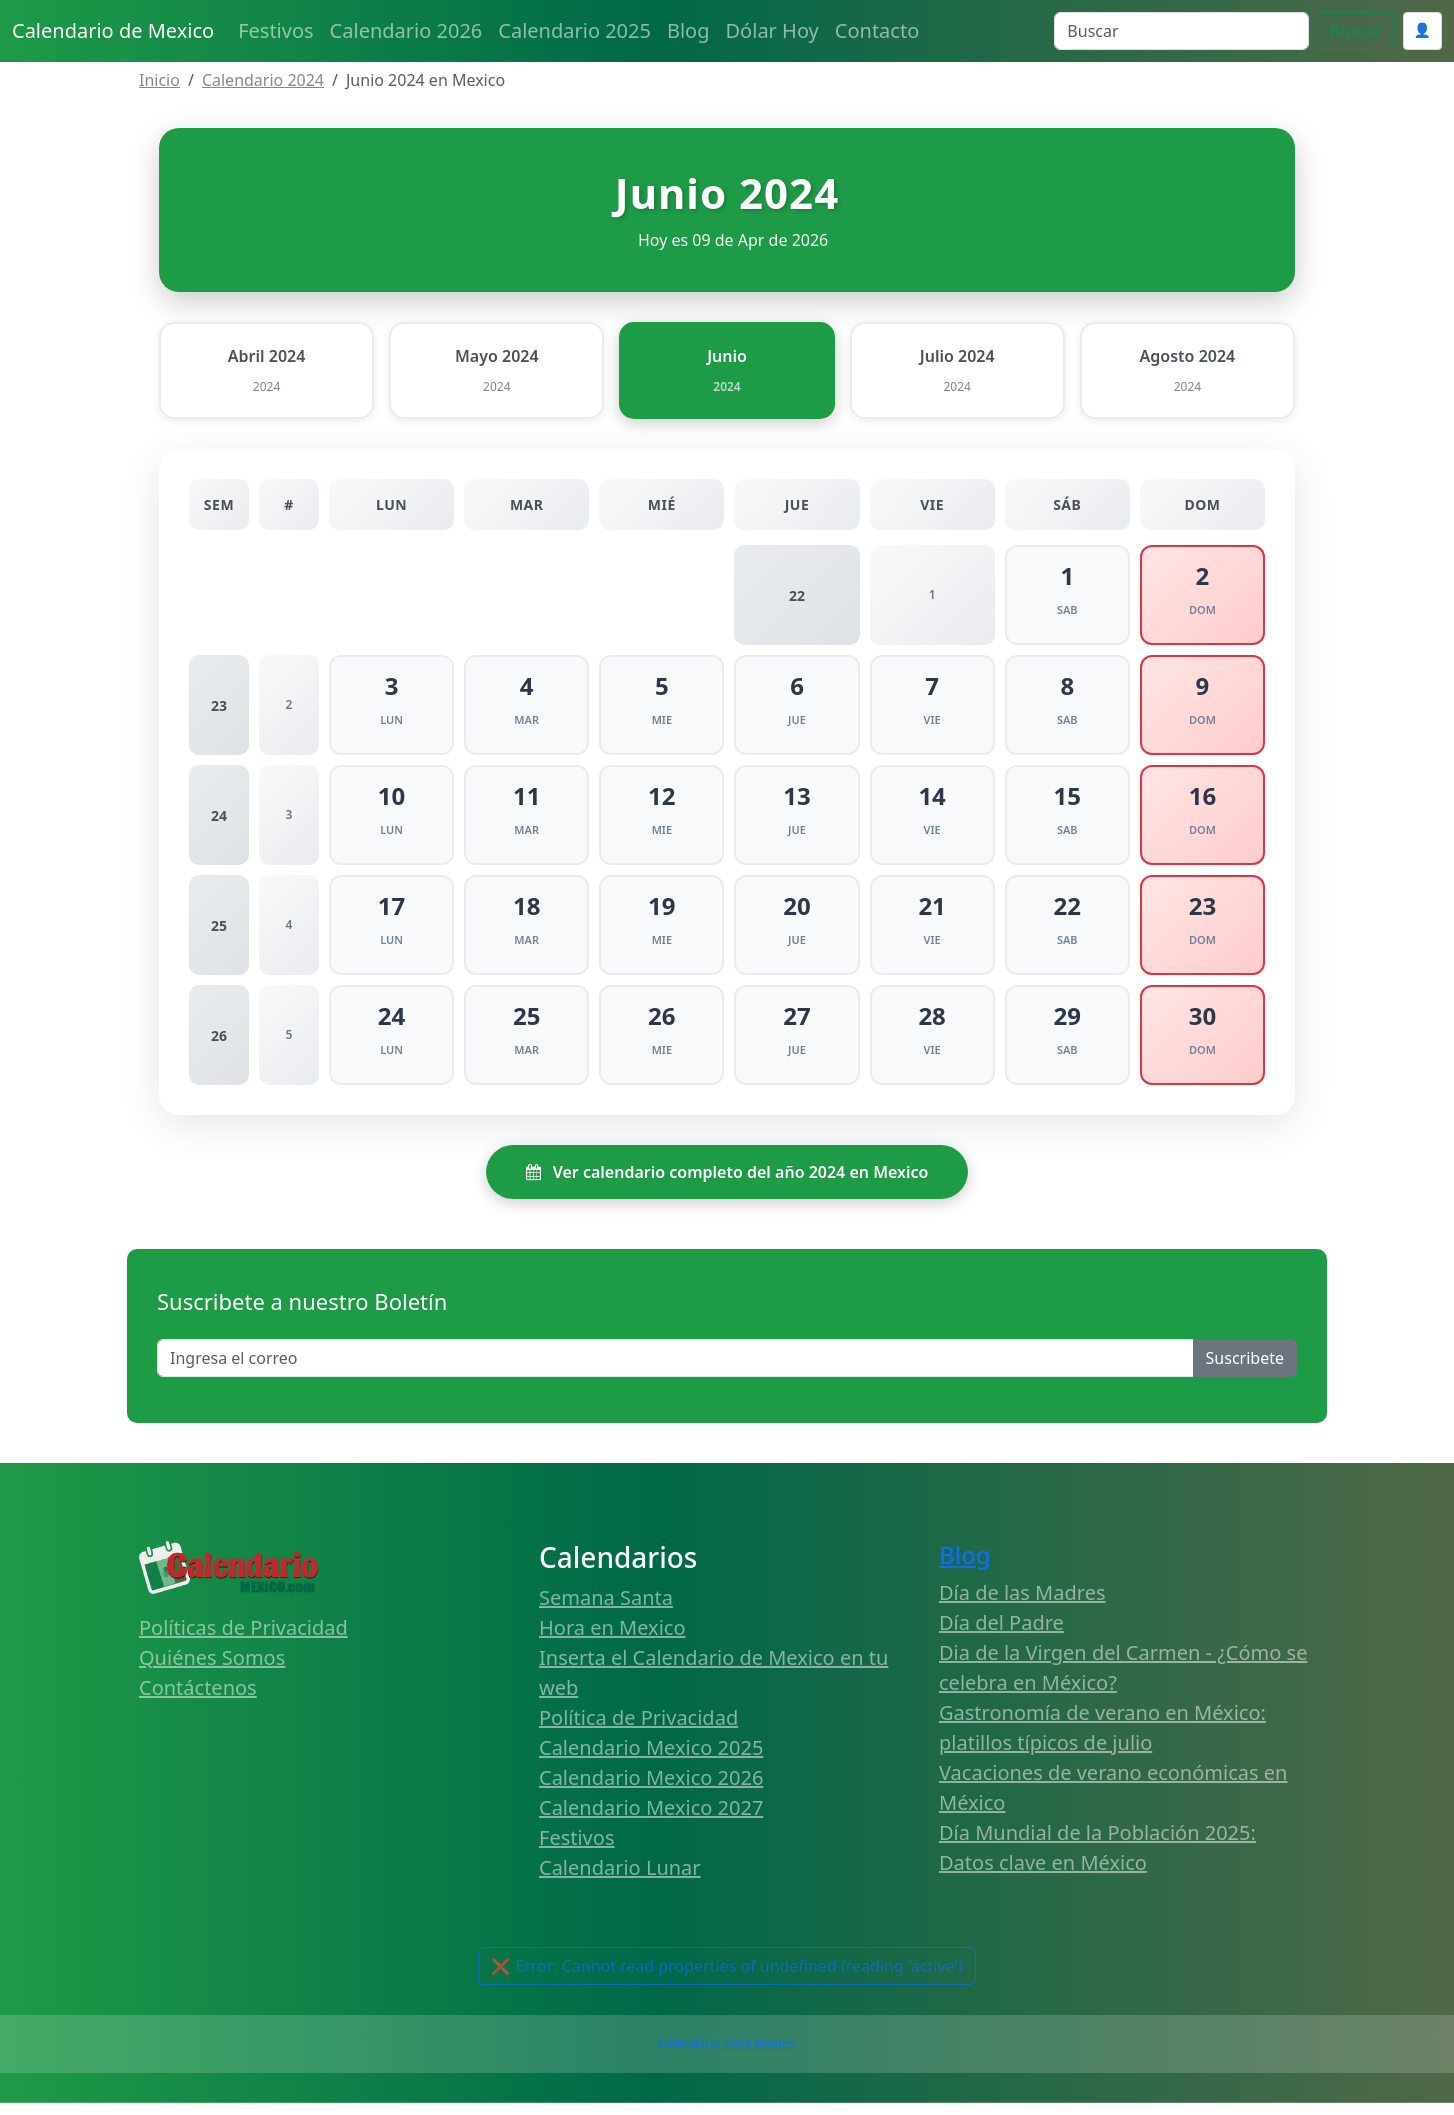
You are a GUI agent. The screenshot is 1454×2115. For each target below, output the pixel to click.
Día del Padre (1001, 1635)
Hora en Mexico (612, 1639)
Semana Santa (606, 1609)
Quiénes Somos (212, 1669)
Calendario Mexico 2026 (651, 1789)
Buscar (1355, 31)
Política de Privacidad (638, 1729)
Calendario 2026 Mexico (727, 2055)
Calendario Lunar (620, 1879)
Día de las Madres (1022, 1605)
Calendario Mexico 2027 (651, 1819)
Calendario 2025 (574, 30)
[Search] (1181, 31)
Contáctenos (198, 1699)
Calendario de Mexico (113, 30)
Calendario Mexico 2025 (651, 1759)
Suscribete (1245, 1371)
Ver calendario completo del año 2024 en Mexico (727, 1185)
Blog (688, 30)
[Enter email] (675, 1371)
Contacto (877, 30)
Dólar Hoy (772, 30)
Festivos (275, 30)
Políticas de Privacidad (243, 1639)
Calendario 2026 (406, 30)
